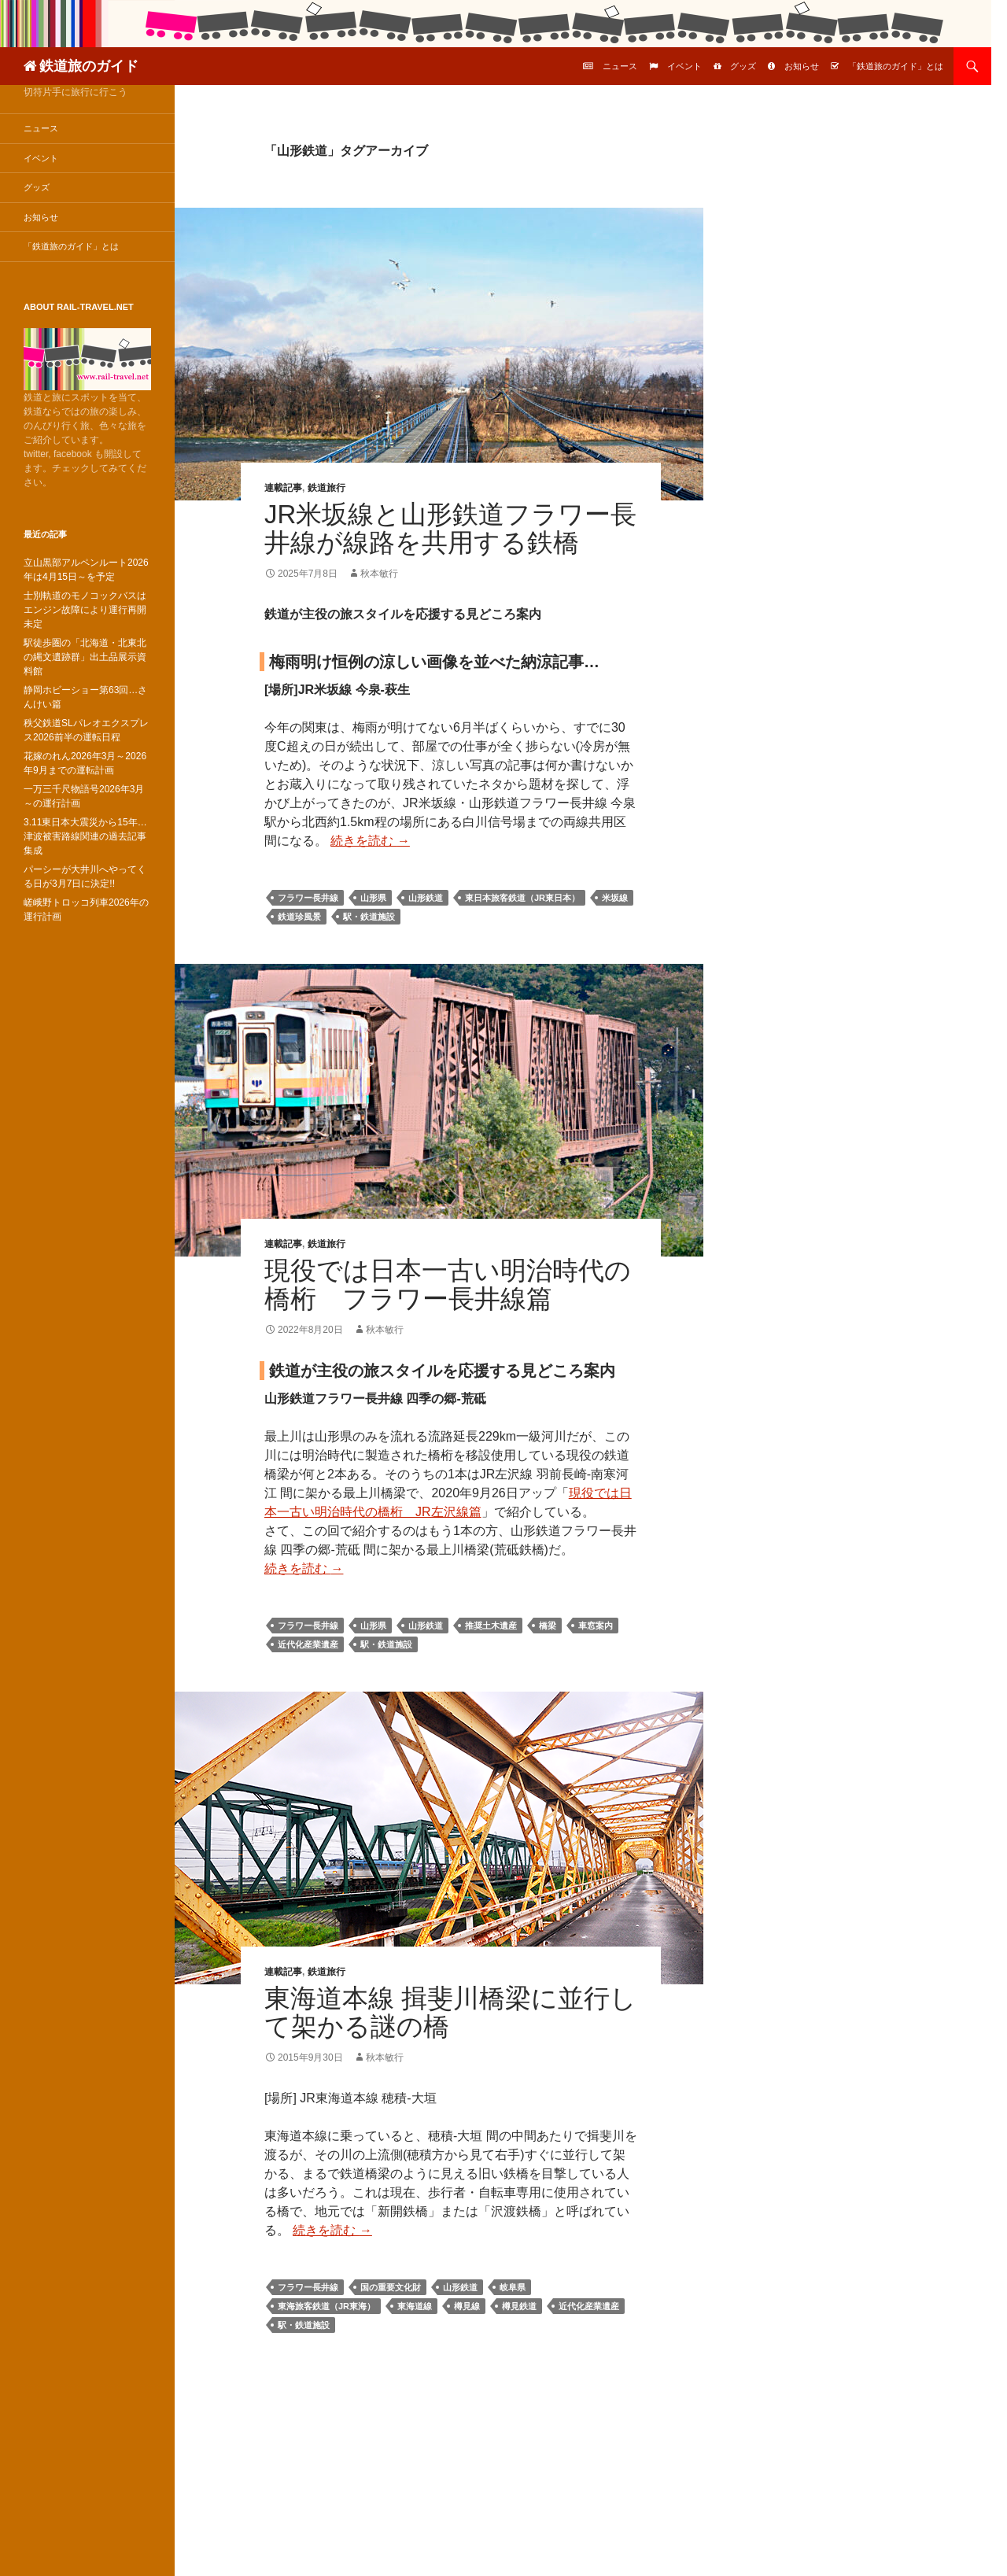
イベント (684, 66)
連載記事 (283, 487)
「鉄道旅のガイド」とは (895, 66)
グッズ (743, 66)
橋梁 (547, 1625)
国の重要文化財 (390, 2287)
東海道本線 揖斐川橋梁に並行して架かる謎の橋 (450, 2012)
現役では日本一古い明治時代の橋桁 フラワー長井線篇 (447, 1284)
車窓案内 (595, 1625)
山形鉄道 (425, 897)
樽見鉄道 (519, 2306)
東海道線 (414, 2306)
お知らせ (801, 66)
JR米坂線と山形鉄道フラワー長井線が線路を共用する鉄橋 (450, 528)
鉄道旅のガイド (88, 66)
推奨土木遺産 (491, 1625)
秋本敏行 (379, 573)
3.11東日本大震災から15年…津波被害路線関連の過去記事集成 (85, 836)
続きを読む (369, 840)
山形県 (373, 897)
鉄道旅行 (326, 487)
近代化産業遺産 (308, 1644)
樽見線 (467, 2306)
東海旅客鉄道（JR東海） (326, 2306)
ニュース (620, 66)
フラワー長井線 (308, 897)
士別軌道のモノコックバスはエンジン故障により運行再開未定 (85, 609)
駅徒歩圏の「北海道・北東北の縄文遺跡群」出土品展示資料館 (85, 657)
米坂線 (615, 897)
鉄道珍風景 (299, 916)
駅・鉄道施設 (369, 916)
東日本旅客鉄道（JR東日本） (522, 897)
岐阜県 (513, 2287)
